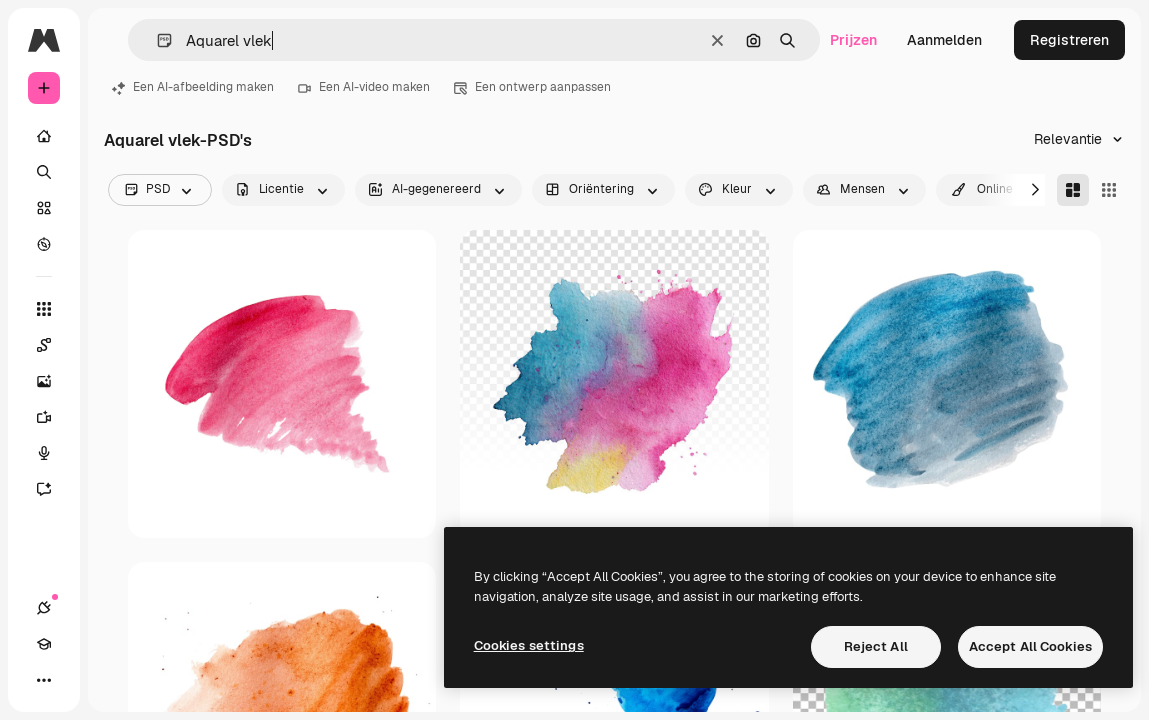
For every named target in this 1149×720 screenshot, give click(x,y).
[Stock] (44, 208)
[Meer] (44, 680)
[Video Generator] (54, 417)
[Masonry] (1073, 190)
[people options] (864, 190)
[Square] (1109, 190)
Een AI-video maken (364, 87)
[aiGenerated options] (438, 190)
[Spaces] (54, 345)
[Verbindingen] (44, 608)
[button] (156, 40)
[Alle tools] (44, 309)
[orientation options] (603, 190)
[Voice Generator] (54, 453)
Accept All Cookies (1030, 646)
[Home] (44, 136)
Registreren (1069, 40)
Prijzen (853, 40)
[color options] (739, 190)
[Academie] (44, 644)
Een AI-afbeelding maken (193, 87)
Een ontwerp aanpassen (532, 87)
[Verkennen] (44, 244)
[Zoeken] (44, 172)
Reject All (876, 646)
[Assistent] (54, 489)
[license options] (283, 190)
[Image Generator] (54, 381)
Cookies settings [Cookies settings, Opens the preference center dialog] (529, 645)
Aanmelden (944, 40)
